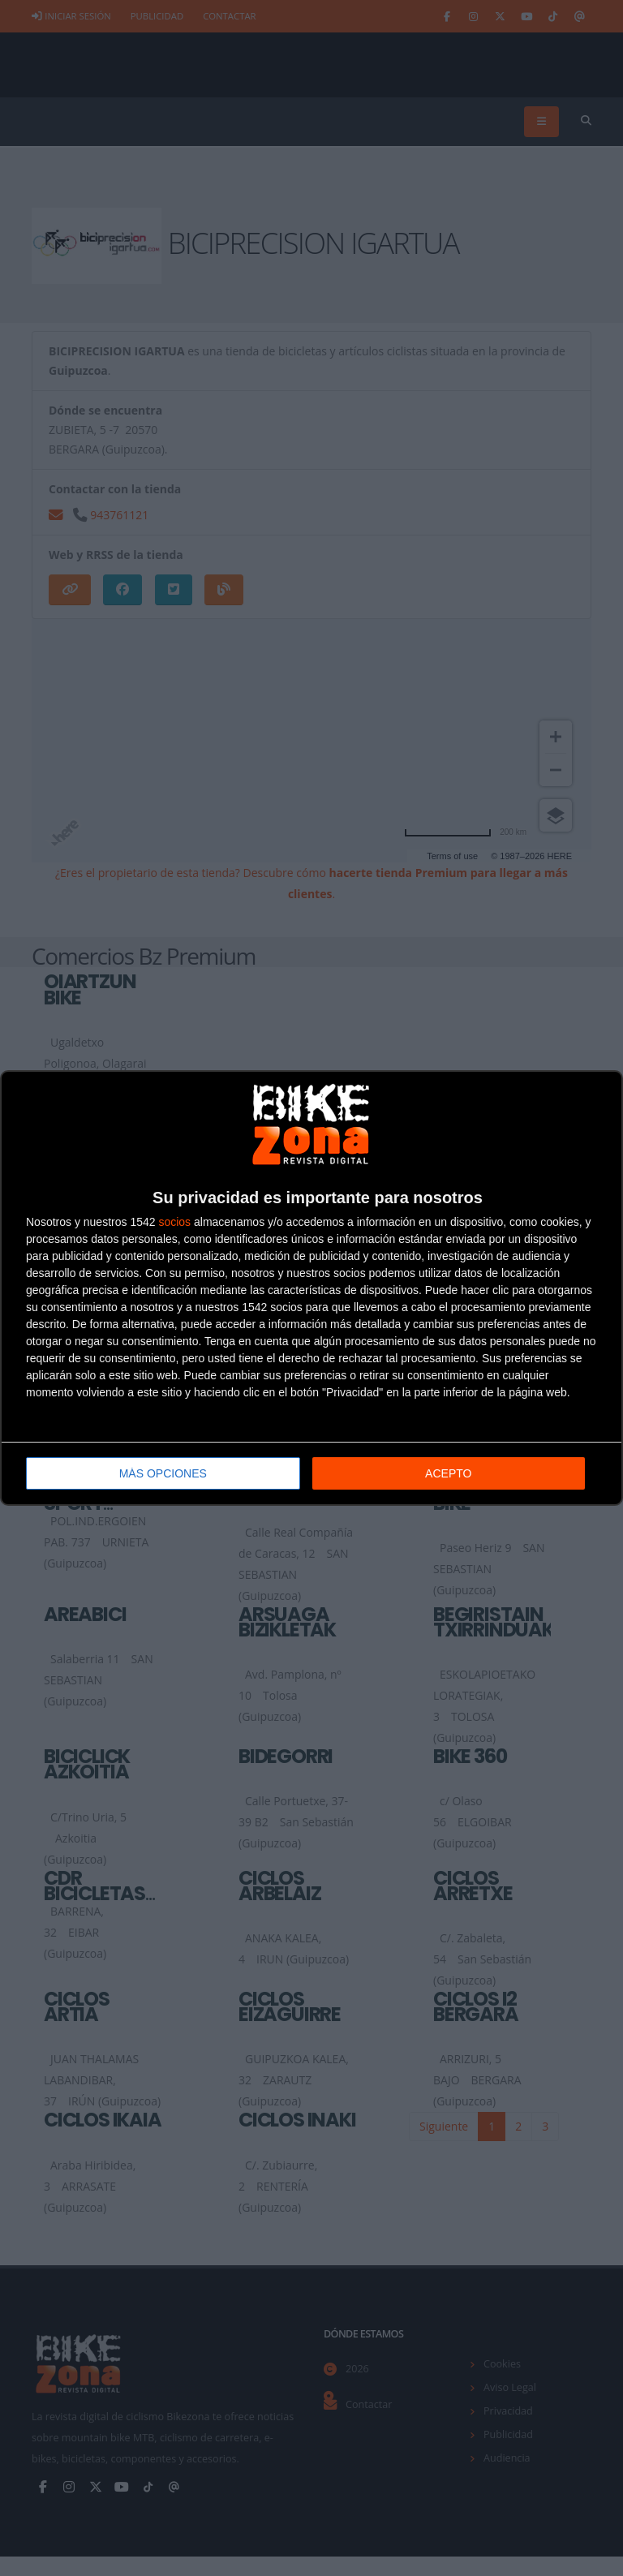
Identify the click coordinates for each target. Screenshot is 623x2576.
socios (174, 1222)
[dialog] (311, 1288)
